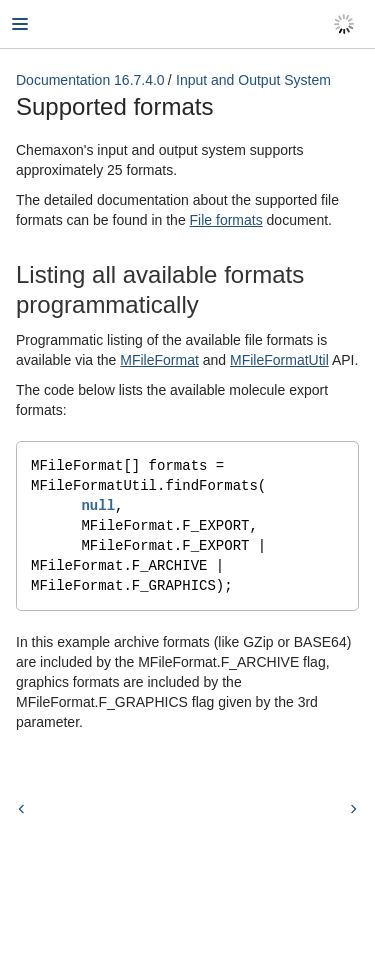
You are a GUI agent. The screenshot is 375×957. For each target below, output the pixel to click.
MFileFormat (159, 360)
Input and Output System (253, 80)
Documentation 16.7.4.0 (90, 80)
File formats (226, 220)
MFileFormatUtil (279, 360)
